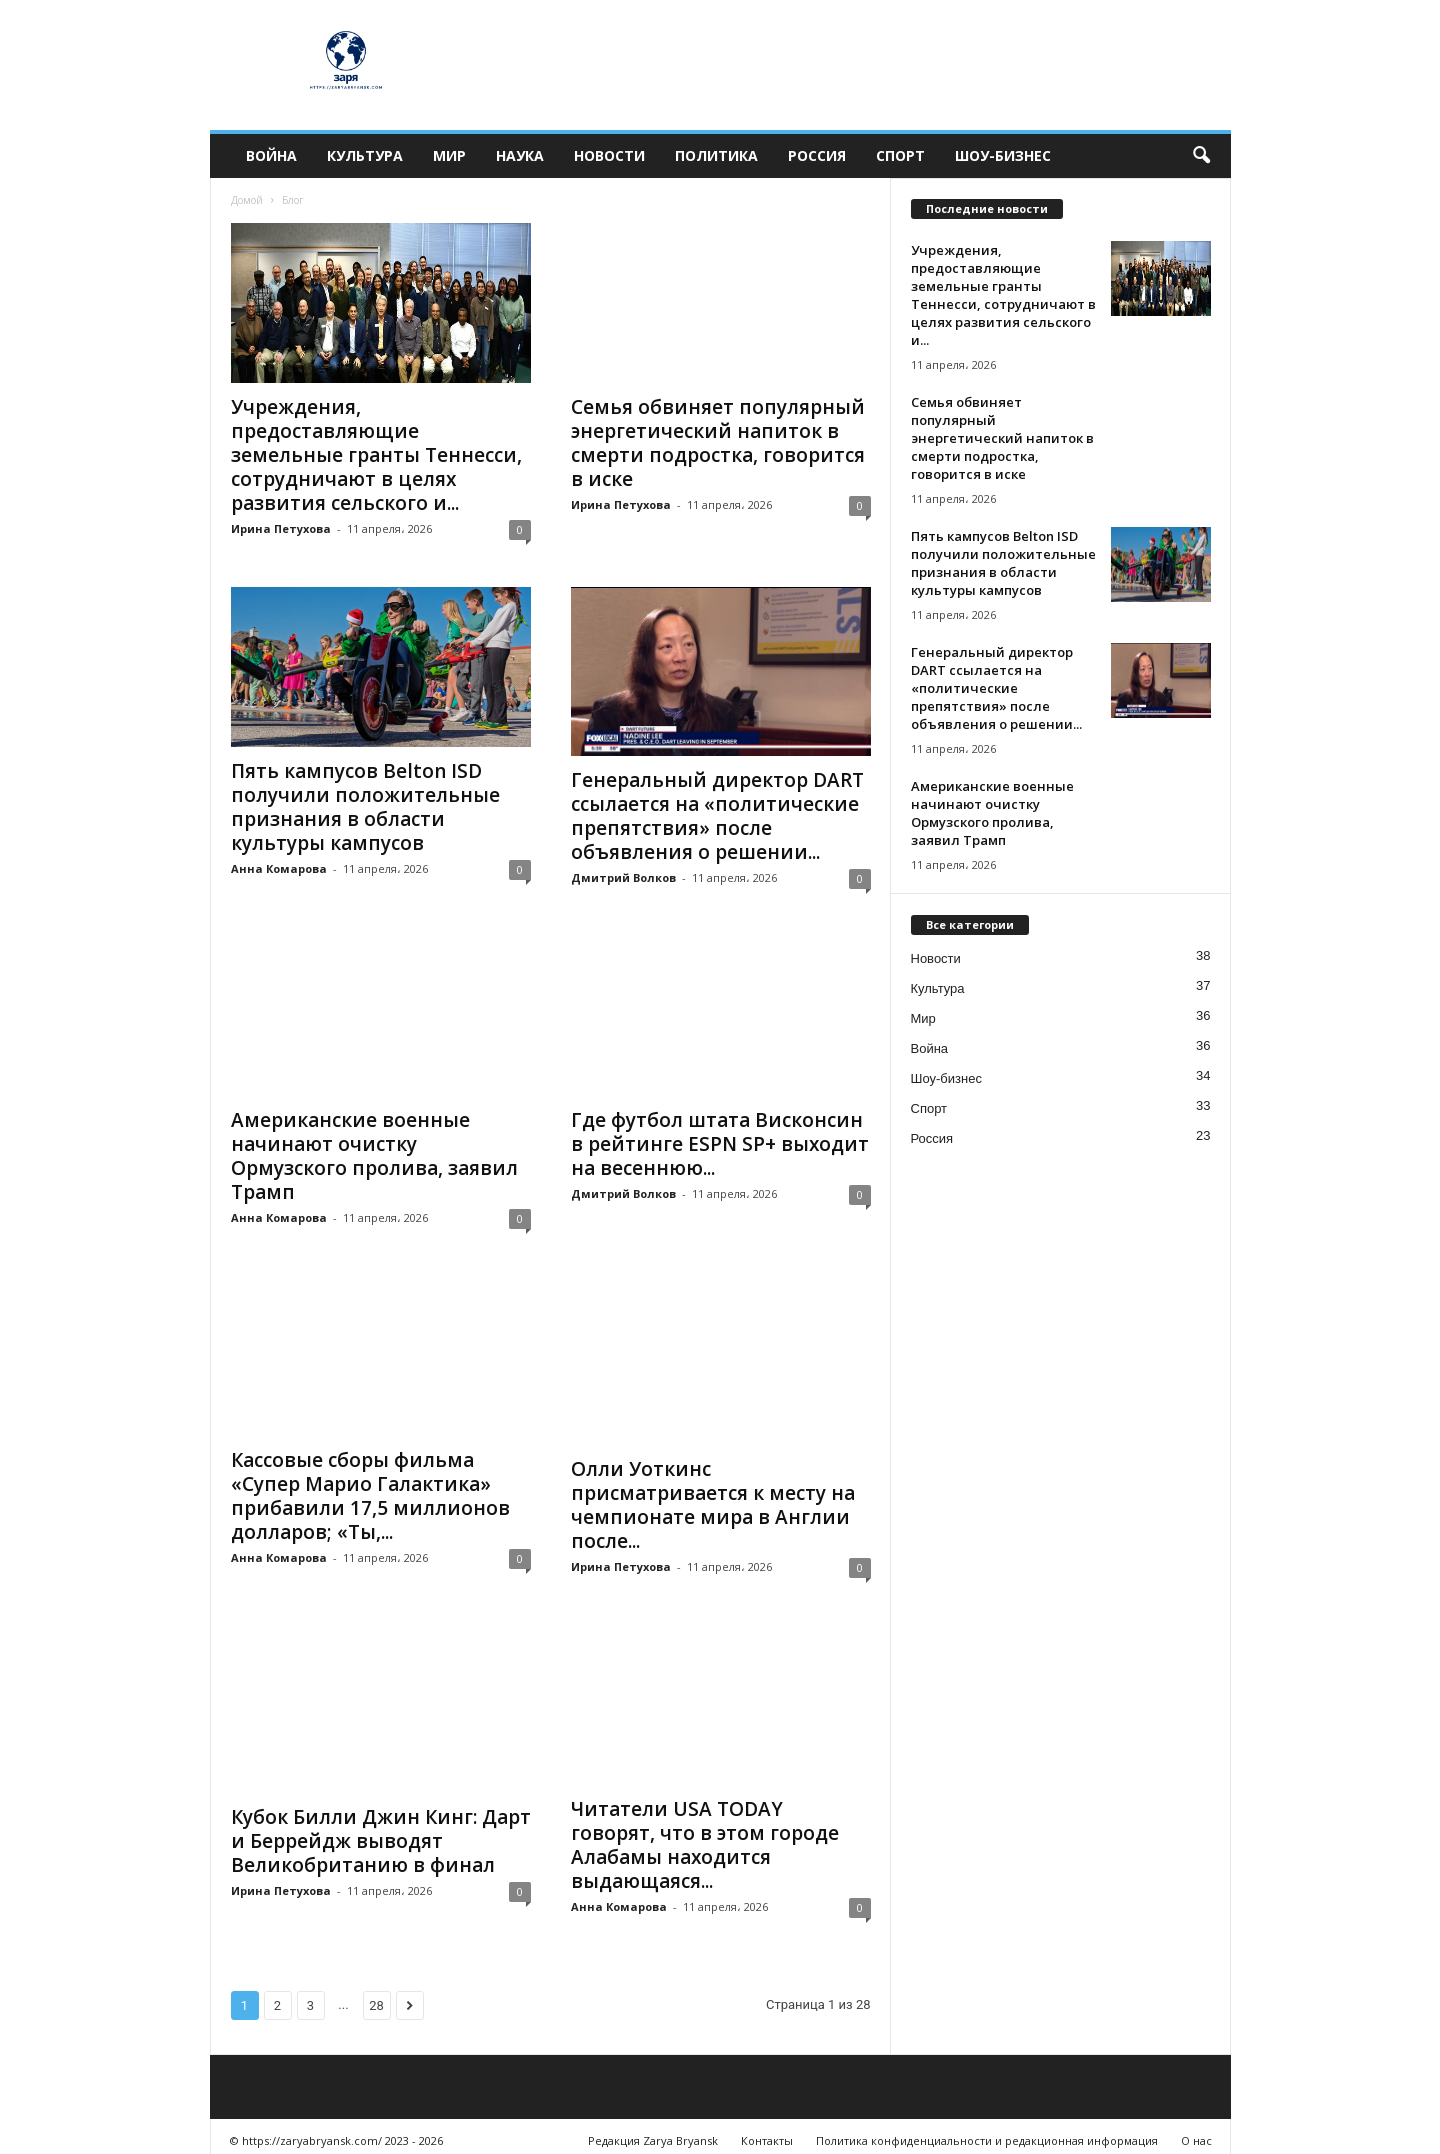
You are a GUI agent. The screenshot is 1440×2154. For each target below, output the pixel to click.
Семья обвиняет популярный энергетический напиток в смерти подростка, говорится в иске (718, 443)
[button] (1201, 156)
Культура (365, 155)
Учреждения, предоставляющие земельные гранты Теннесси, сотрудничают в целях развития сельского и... (376, 455)
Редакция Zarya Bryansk (653, 2131)
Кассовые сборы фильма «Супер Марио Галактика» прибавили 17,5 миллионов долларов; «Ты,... (370, 1496)
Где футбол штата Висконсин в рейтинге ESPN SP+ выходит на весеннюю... (720, 1144)
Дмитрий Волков (623, 877)
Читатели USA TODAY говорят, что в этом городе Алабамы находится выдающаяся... (705, 1836)
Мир (449, 155)
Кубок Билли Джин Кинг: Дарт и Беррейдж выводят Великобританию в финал (381, 1824)
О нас (1196, 2131)
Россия (817, 155)
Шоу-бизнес (1003, 155)
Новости (609, 155)
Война (271, 155)
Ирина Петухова (281, 528)
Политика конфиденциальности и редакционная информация (987, 2131)
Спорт (900, 155)
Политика (716, 155)
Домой (247, 200)
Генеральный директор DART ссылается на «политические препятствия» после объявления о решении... (717, 816)
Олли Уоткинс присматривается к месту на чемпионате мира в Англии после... (713, 1496)
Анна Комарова (279, 868)
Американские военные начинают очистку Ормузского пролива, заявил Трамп (374, 1156)
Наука (520, 155)
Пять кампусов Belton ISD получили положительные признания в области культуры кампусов (365, 807)
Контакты (767, 2131)
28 (376, 1996)
